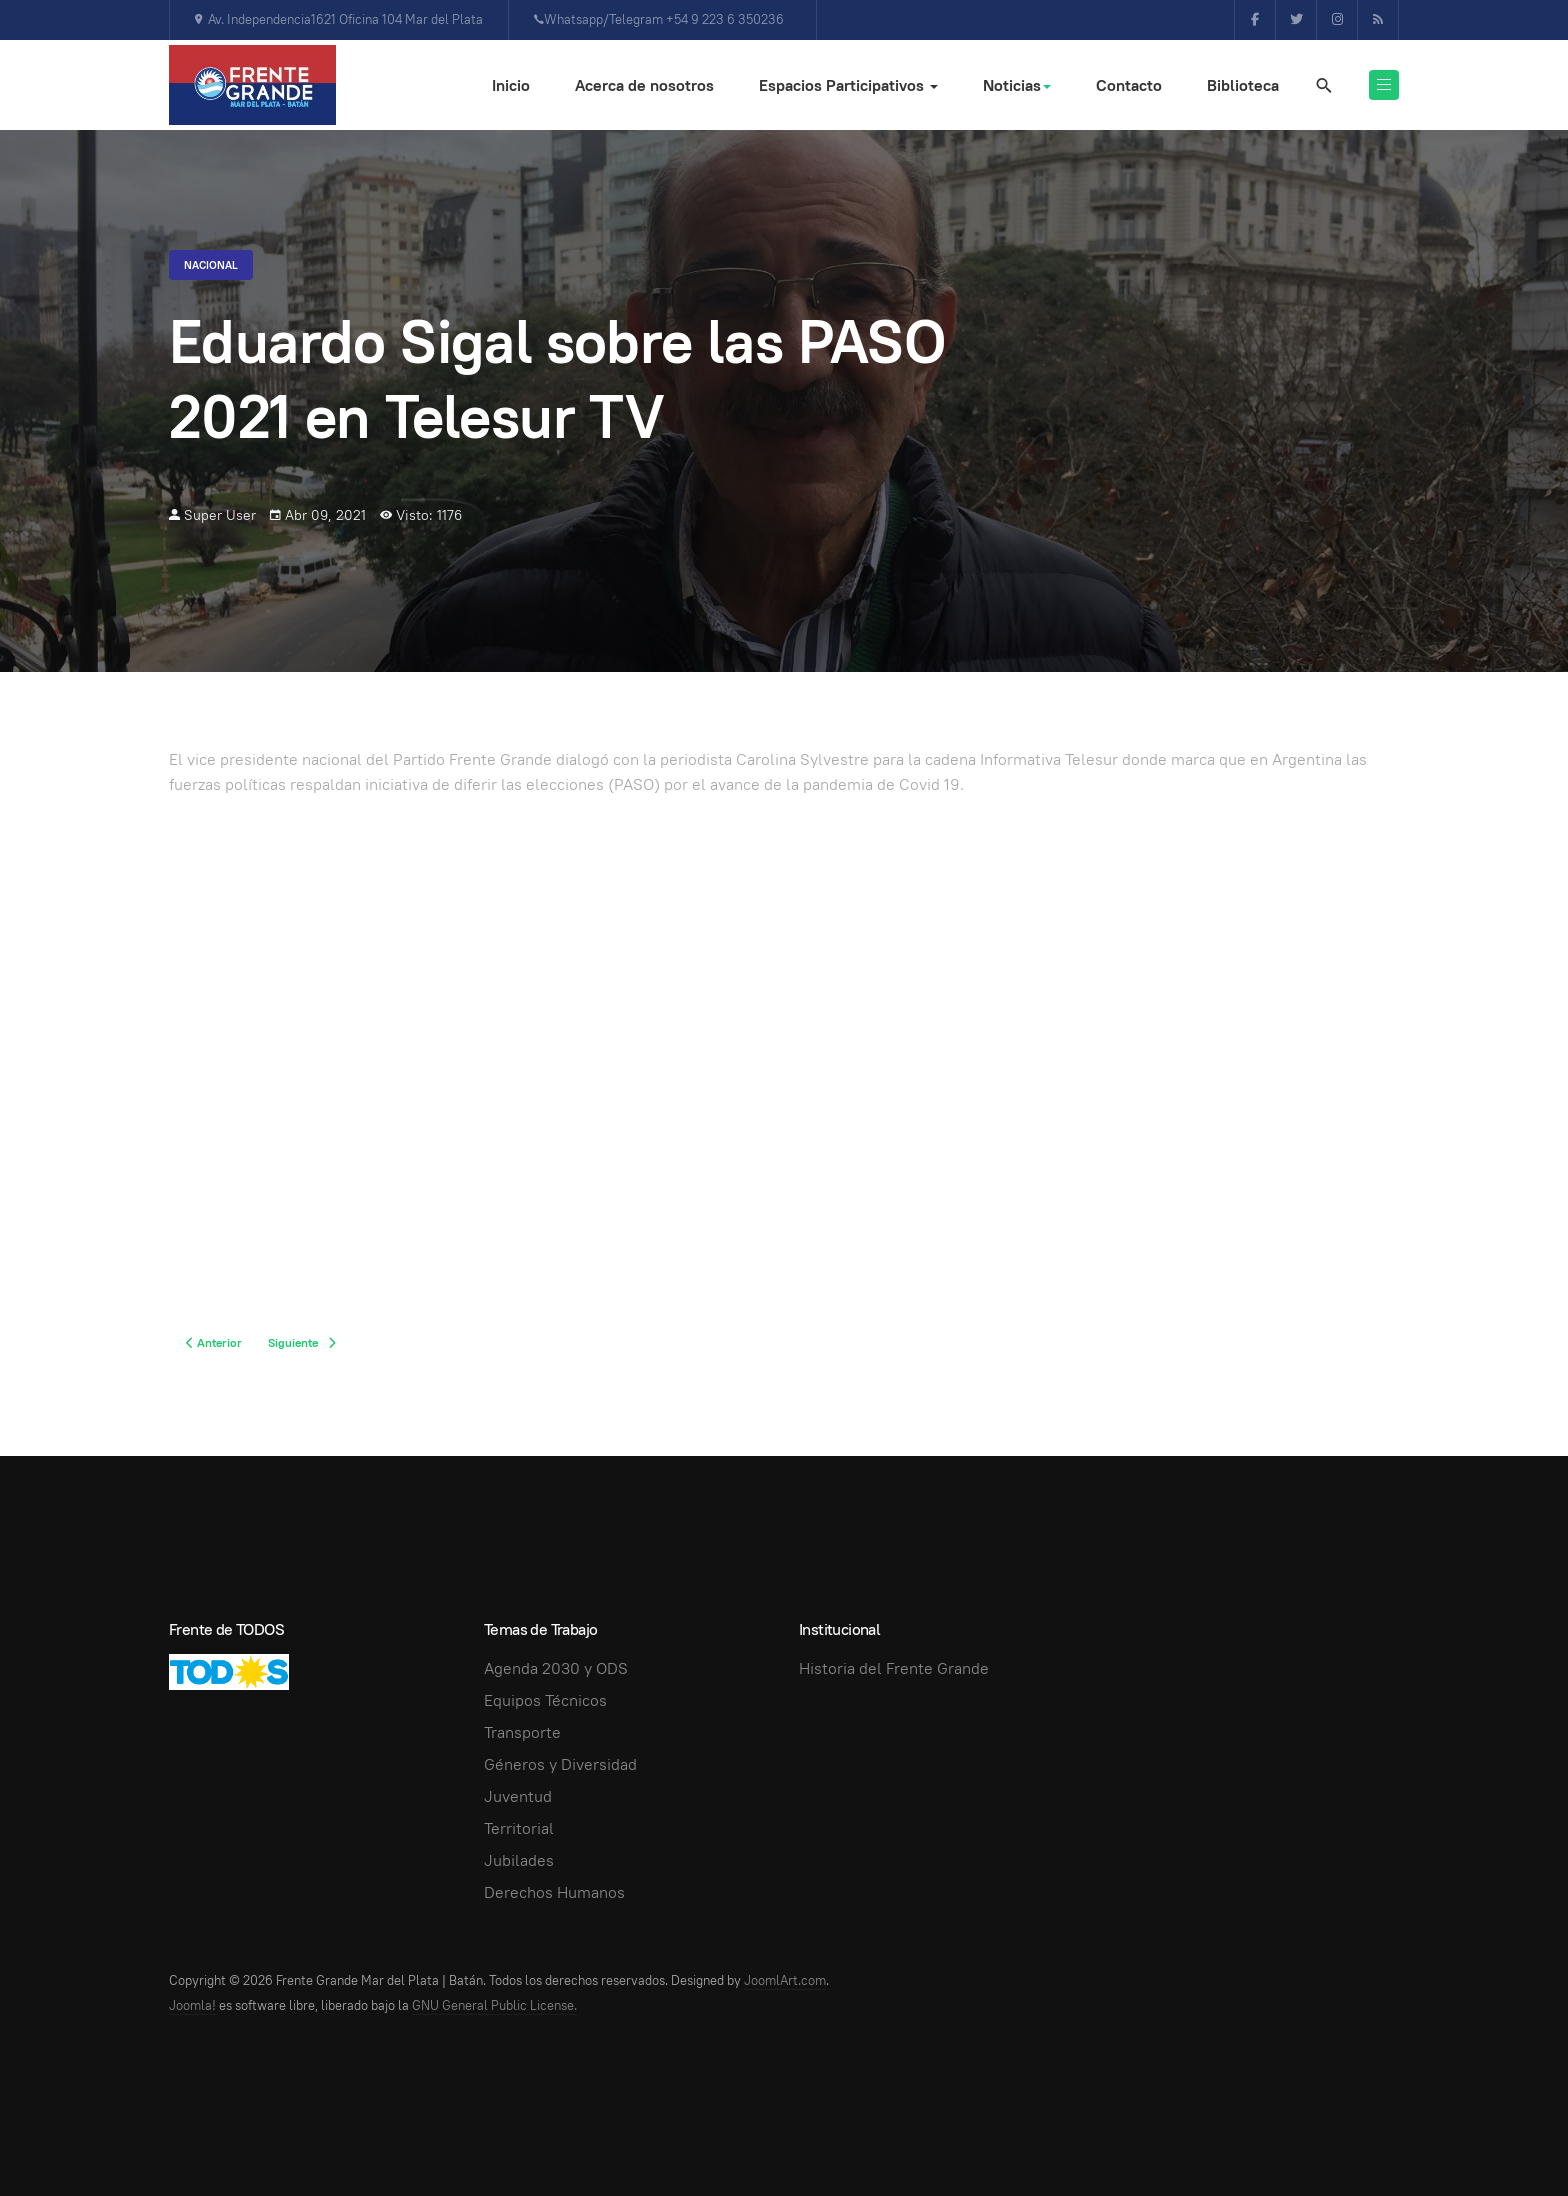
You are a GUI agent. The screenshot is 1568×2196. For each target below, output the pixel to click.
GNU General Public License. (494, 2005)
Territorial (519, 1828)
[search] (1323, 85)
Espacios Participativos (848, 85)
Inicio (511, 85)
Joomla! (192, 2005)
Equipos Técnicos (545, 1700)
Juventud (518, 1796)
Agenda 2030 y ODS (556, 1668)
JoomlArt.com (785, 1980)
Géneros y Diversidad (560, 1764)
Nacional (211, 265)
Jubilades (519, 1860)
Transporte (522, 1732)
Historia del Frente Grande (894, 1668)
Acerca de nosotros (644, 85)
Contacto (1129, 85)
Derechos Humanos (554, 1892)
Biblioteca (1243, 85)
